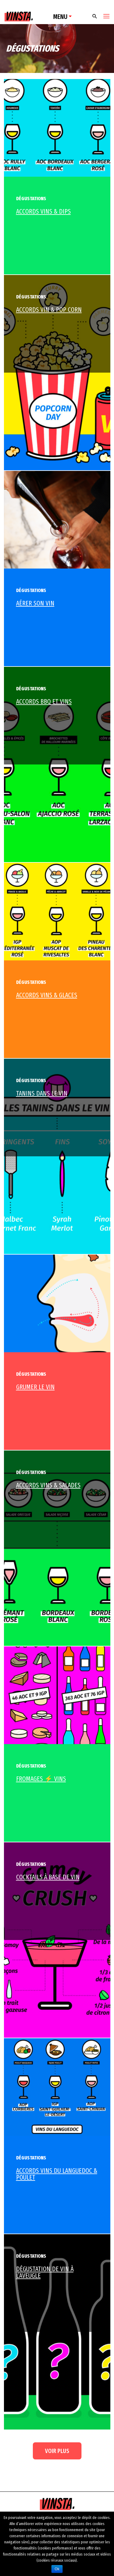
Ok (57, 2569)
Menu (60, 17)
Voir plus (57, 2451)
